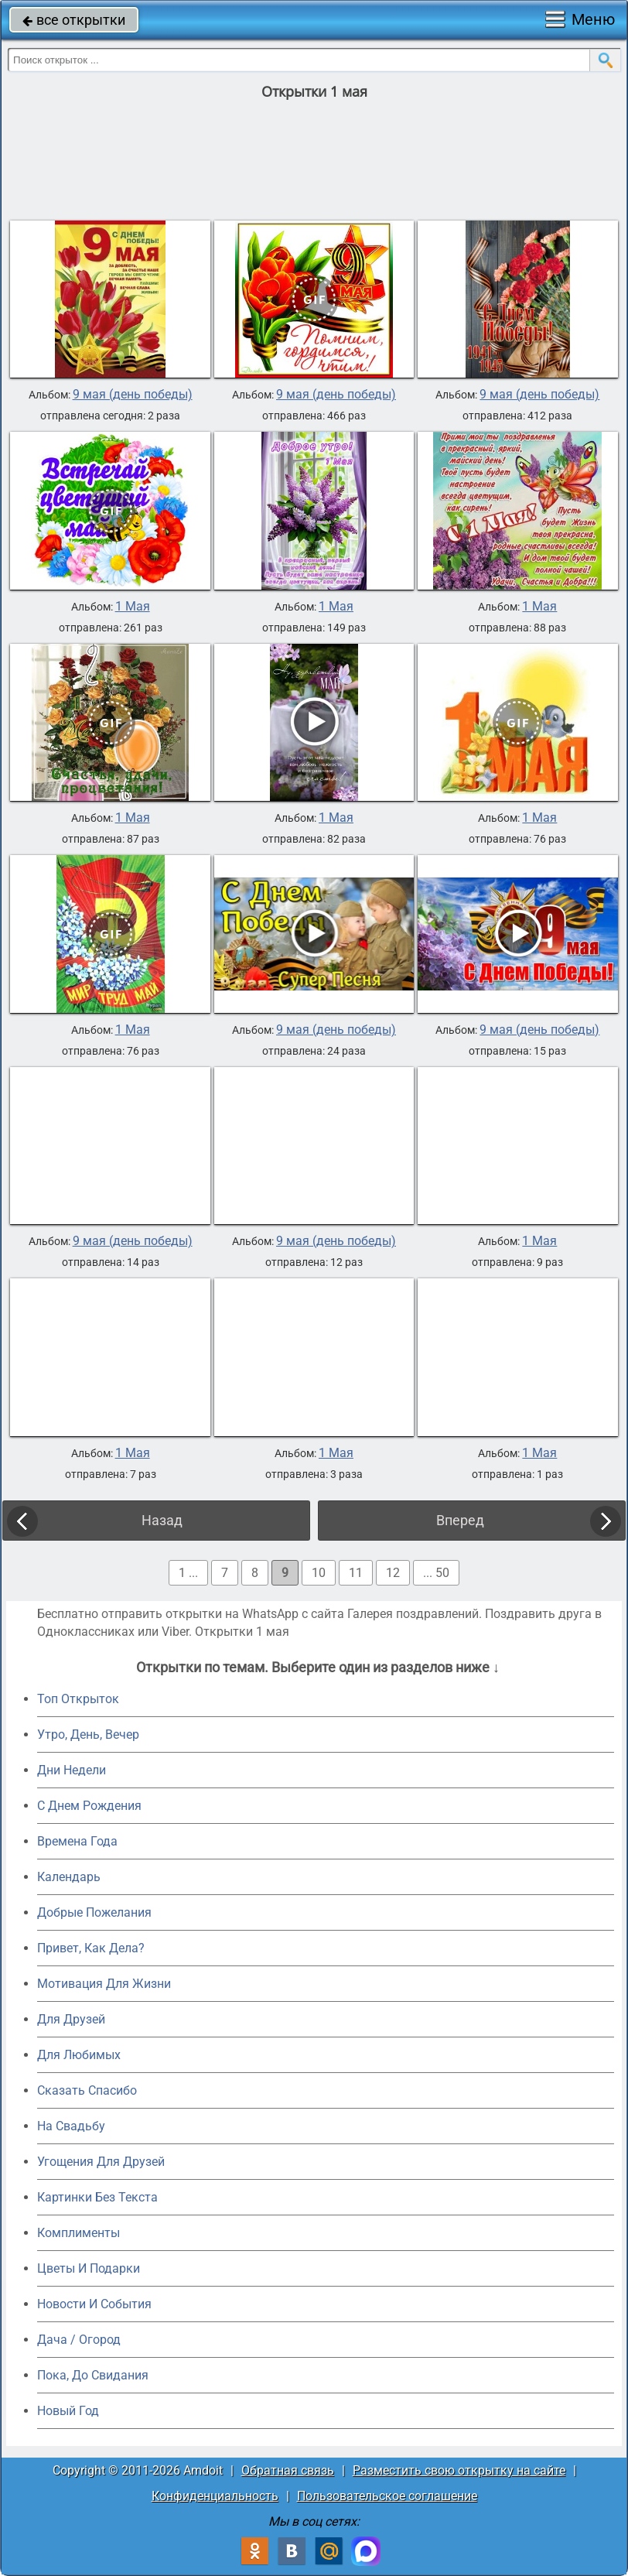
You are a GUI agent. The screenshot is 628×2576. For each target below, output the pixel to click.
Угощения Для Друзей (101, 2161)
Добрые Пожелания (94, 1912)
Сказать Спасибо (87, 2090)
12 (393, 1572)
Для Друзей (71, 2019)
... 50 (436, 1572)
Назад (162, 1520)
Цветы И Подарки (88, 2268)
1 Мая (132, 607)
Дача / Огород (79, 2339)
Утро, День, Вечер (88, 1734)
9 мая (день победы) (133, 395)
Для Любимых (79, 2054)
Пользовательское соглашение (387, 2496)
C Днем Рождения (89, 1805)
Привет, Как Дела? (91, 1948)
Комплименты (78, 2232)
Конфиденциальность (215, 2496)
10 (319, 1572)
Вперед (460, 1520)
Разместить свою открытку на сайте (459, 2470)
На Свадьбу (71, 2126)
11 (356, 1572)
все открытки (73, 20)
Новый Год (68, 2410)
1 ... (188, 1572)
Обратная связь (287, 2470)
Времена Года (77, 1841)
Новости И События (94, 2304)
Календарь (69, 1877)
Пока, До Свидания (92, 2375)
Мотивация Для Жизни (104, 1983)
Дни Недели (71, 1770)
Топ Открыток (78, 1699)
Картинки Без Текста (97, 2197)
